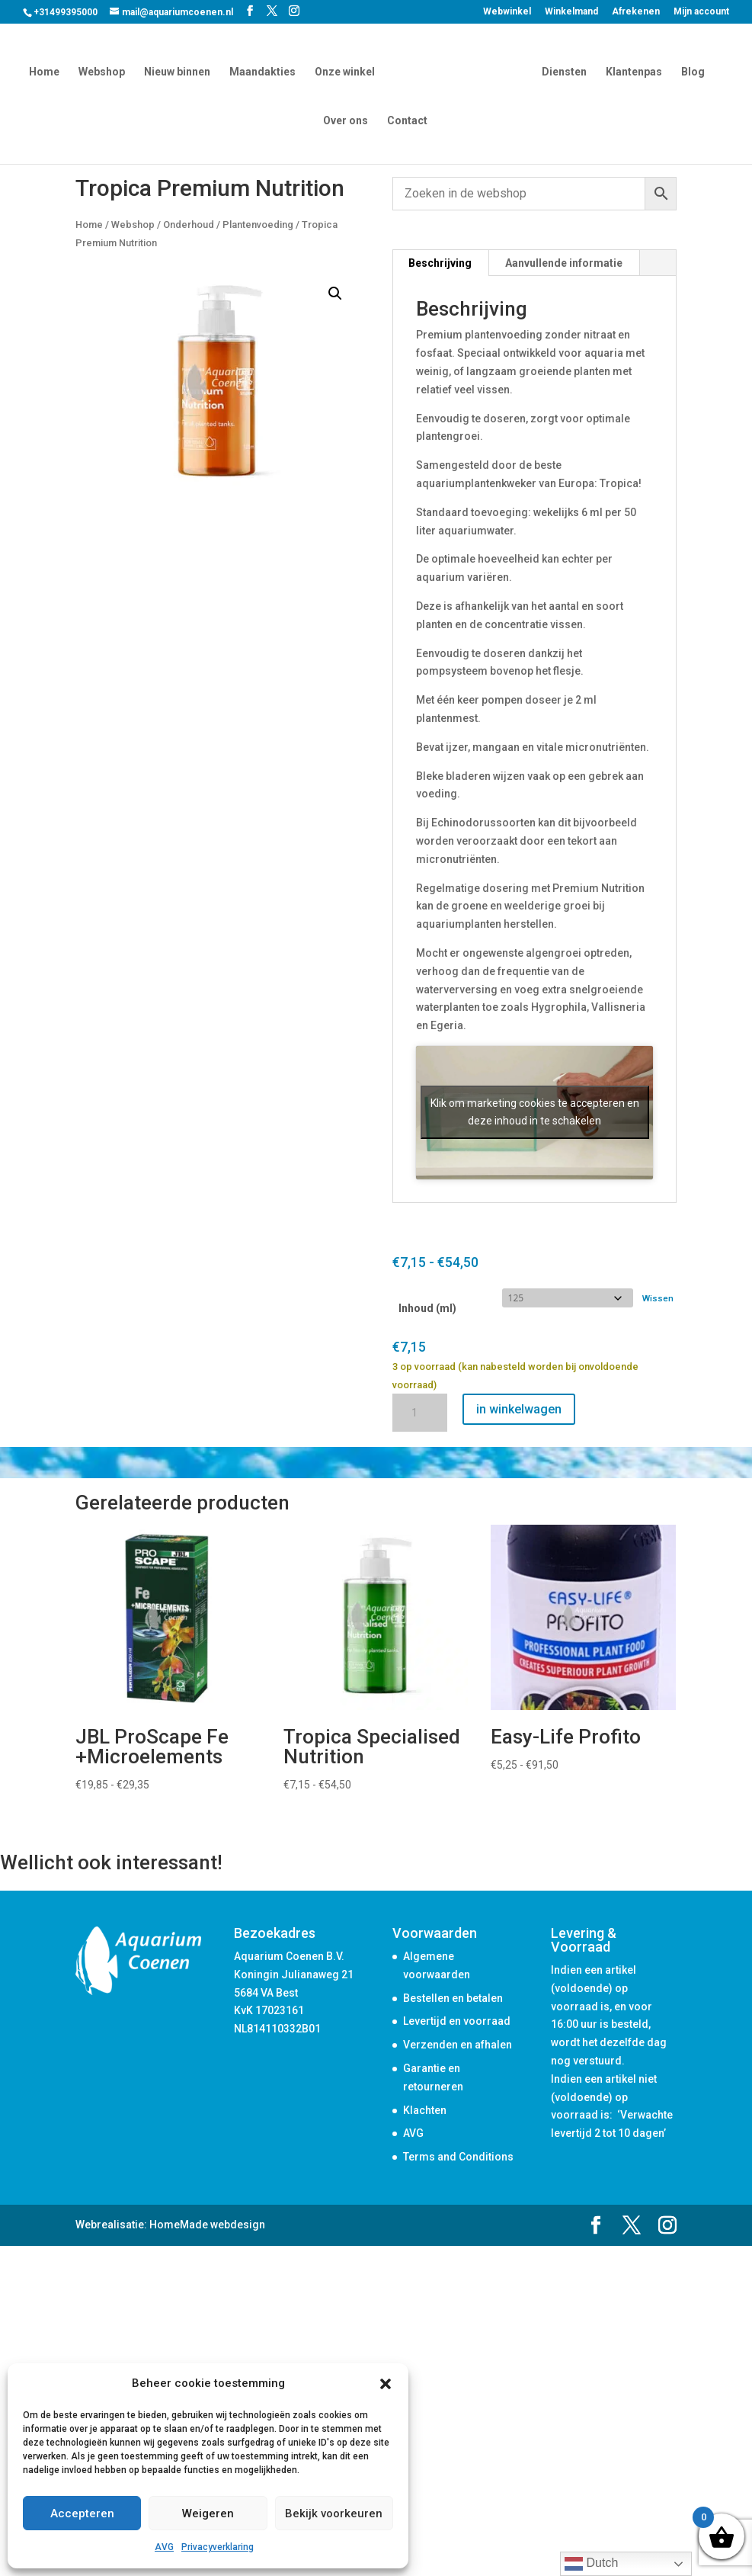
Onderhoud (188, 224)
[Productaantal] (419, 1413)
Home (46, 70)
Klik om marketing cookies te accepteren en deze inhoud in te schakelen (534, 1112)
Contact (407, 119)
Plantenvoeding (257, 224)
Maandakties (265, 70)
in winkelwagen (519, 1409)
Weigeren (208, 2513)
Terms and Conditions (458, 2157)
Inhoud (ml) (427, 1308)
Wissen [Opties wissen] (658, 1298)
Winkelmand (571, 12)
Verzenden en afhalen (457, 2045)
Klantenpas (631, 70)
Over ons (345, 119)
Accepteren (82, 2513)
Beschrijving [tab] (440, 263)
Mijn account (701, 12)
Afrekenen (636, 12)
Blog (690, 70)
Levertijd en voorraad (456, 2021)
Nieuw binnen (179, 70)
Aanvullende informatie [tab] (563, 263)
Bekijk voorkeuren (333, 2513)
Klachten (424, 2110)
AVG (164, 2547)
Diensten (561, 70)
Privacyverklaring (217, 2547)
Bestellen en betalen (453, 1998)
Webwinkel (507, 12)
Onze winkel (347, 70)
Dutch (591, 2564)
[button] (385, 2384)
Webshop (104, 70)
